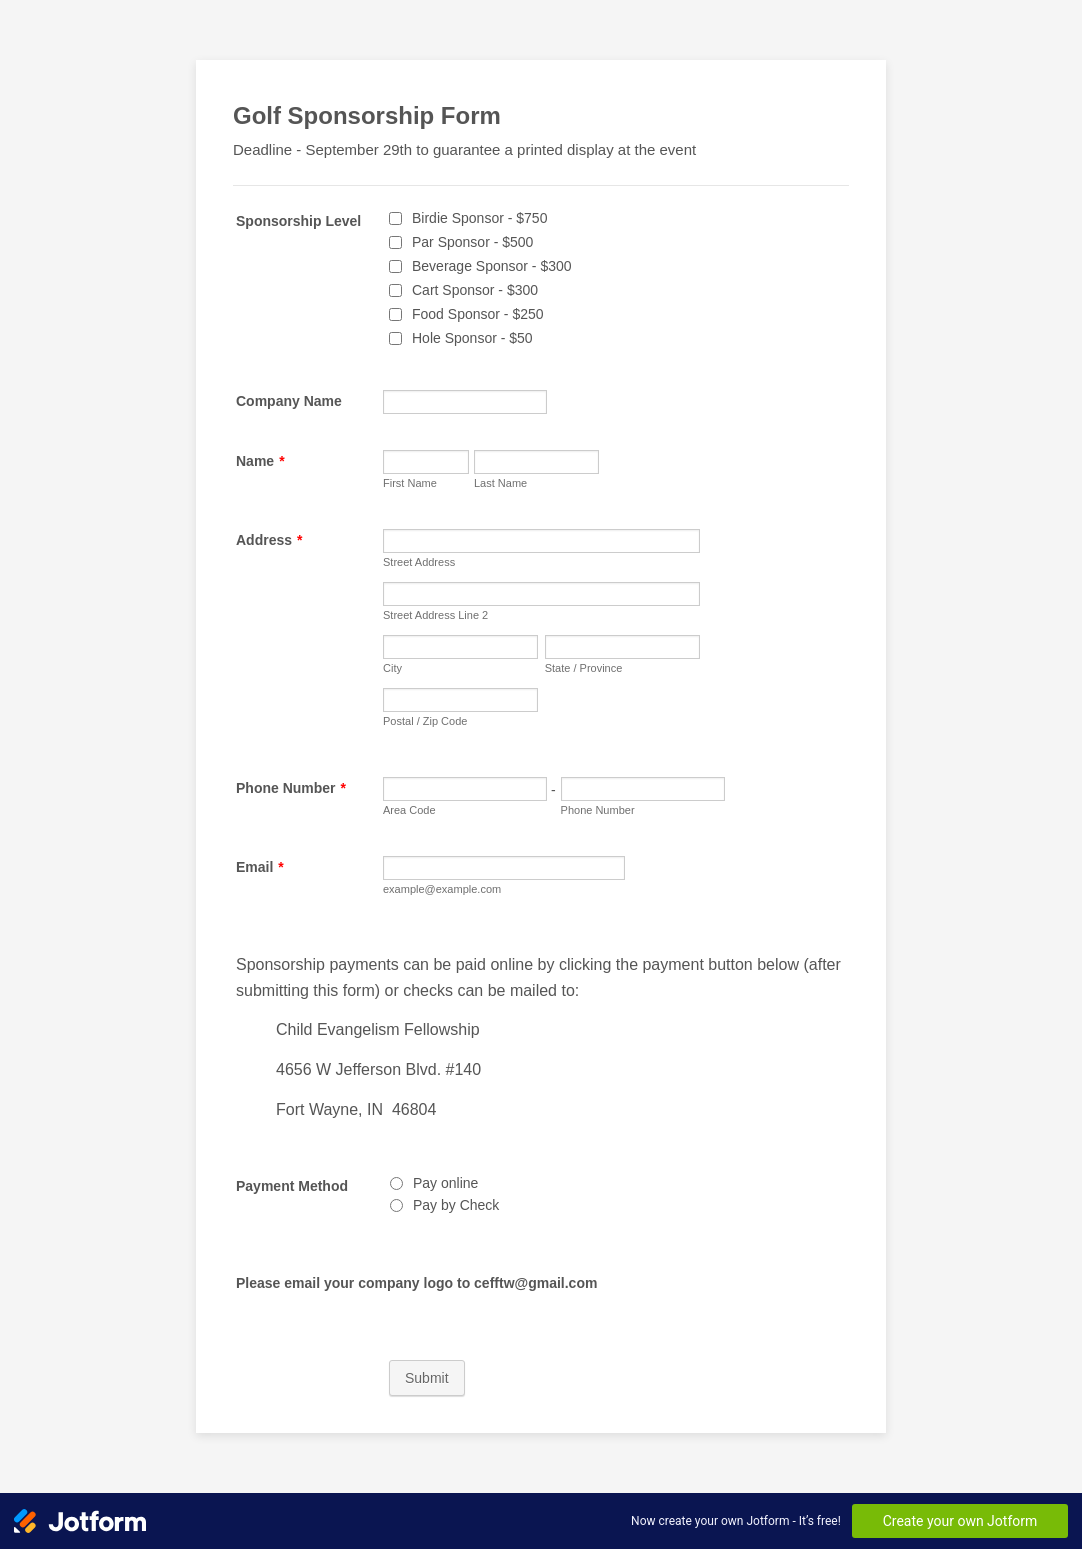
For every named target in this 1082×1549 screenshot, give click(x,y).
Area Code (409, 810)
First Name (410, 483)
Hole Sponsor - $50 (472, 338)
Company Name (289, 401)
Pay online (445, 1183)
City (392, 668)
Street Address (419, 562)
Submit (427, 1378)
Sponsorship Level (298, 221)
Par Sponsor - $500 (472, 242)
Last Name (500, 483)
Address (269, 540)
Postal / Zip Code (425, 721)
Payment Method (292, 1186)
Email (260, 867)
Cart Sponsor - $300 (475, 290)
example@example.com (442, 889)
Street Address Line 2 (435, 615)
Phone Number (291, 788)
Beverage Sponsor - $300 (492, 266)
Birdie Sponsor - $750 (479, 218)
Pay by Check (456, 1205)
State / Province (584, 668)
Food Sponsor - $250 (478, 314)
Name (260, 461)
